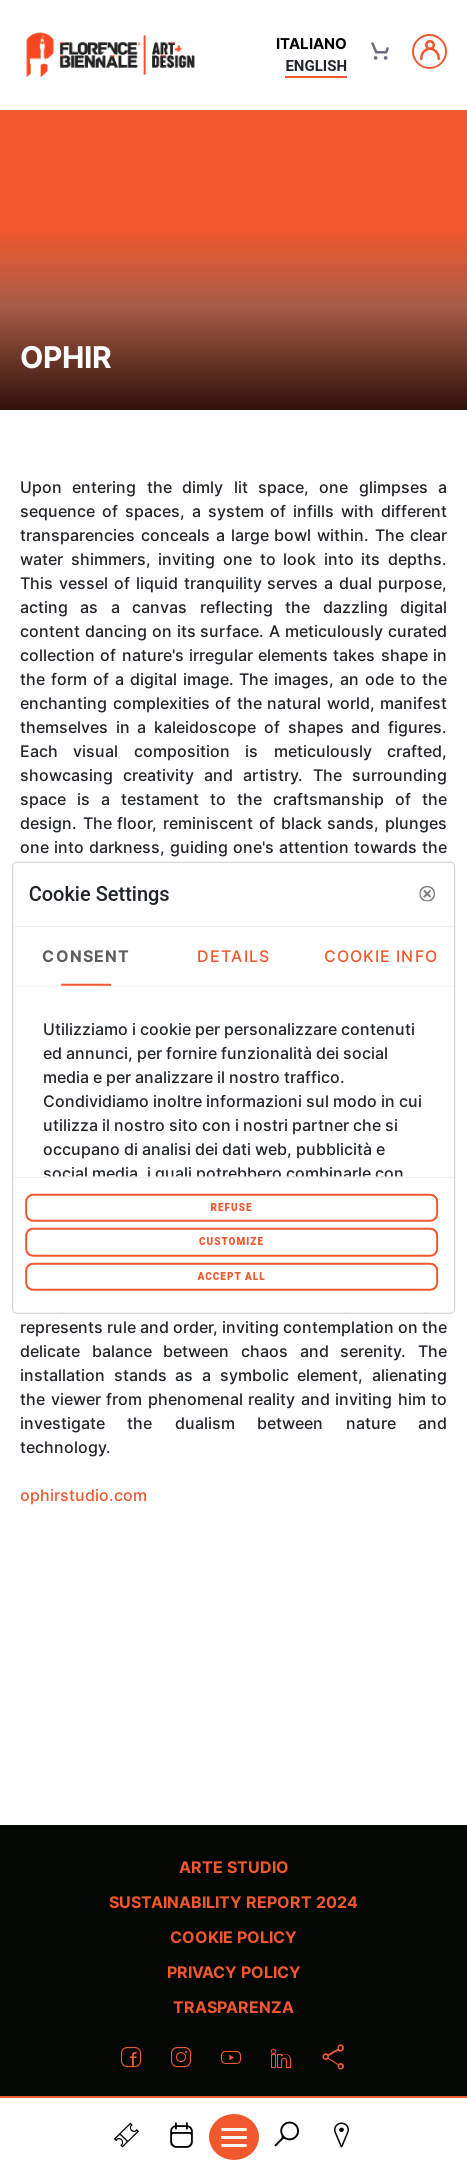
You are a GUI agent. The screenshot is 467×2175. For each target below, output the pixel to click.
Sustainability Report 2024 (233, 1902)
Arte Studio (234, 1867)
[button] (427, 894)
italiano (311, 43)
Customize (231, 1241)
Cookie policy (233, 1937)
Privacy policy (234, 1972)
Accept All (231, 1275)
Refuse (231, 1206)
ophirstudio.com (83, 1495)
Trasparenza (233, 2007)
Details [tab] (233, 956)
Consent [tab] (86, 956)
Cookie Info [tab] (381, 956)
